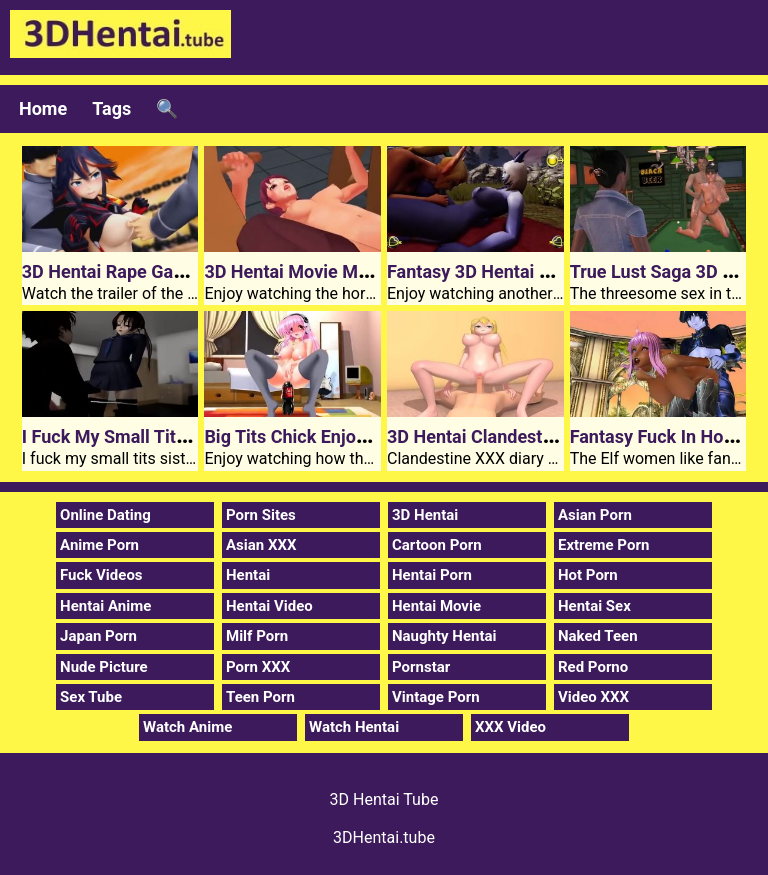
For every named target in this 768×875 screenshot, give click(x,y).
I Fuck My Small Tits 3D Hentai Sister (171, 436)
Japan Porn (98, 636)
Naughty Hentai (444, 636)
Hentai (248, 575)
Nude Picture (104, 667)
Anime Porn (99, 545)
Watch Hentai (354, 727)
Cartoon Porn (437, 545)
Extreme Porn (603, 545)
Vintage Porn (436, 697)
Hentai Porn (432, 575)
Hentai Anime (105, 606)
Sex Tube (91, 697)
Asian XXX (261, 545)
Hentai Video (269, 606)
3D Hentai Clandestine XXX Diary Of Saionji (561, 436)
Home (43, 108)
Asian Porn (595, 515)
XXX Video (510, 727)
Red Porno (593, 667)
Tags (111, 108)
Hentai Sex (594, 606)
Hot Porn (588, 575)
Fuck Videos (101, 575)
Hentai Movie (436, 606)
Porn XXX (258, 667)
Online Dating (105, 515)
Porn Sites (261, 515)
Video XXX (593, 697)
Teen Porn (260, 697)
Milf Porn (257, 636)
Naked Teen (598, 636)
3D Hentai (425, 515)
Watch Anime (187, 727)
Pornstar (421, 667)
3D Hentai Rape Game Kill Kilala (150, 271)
